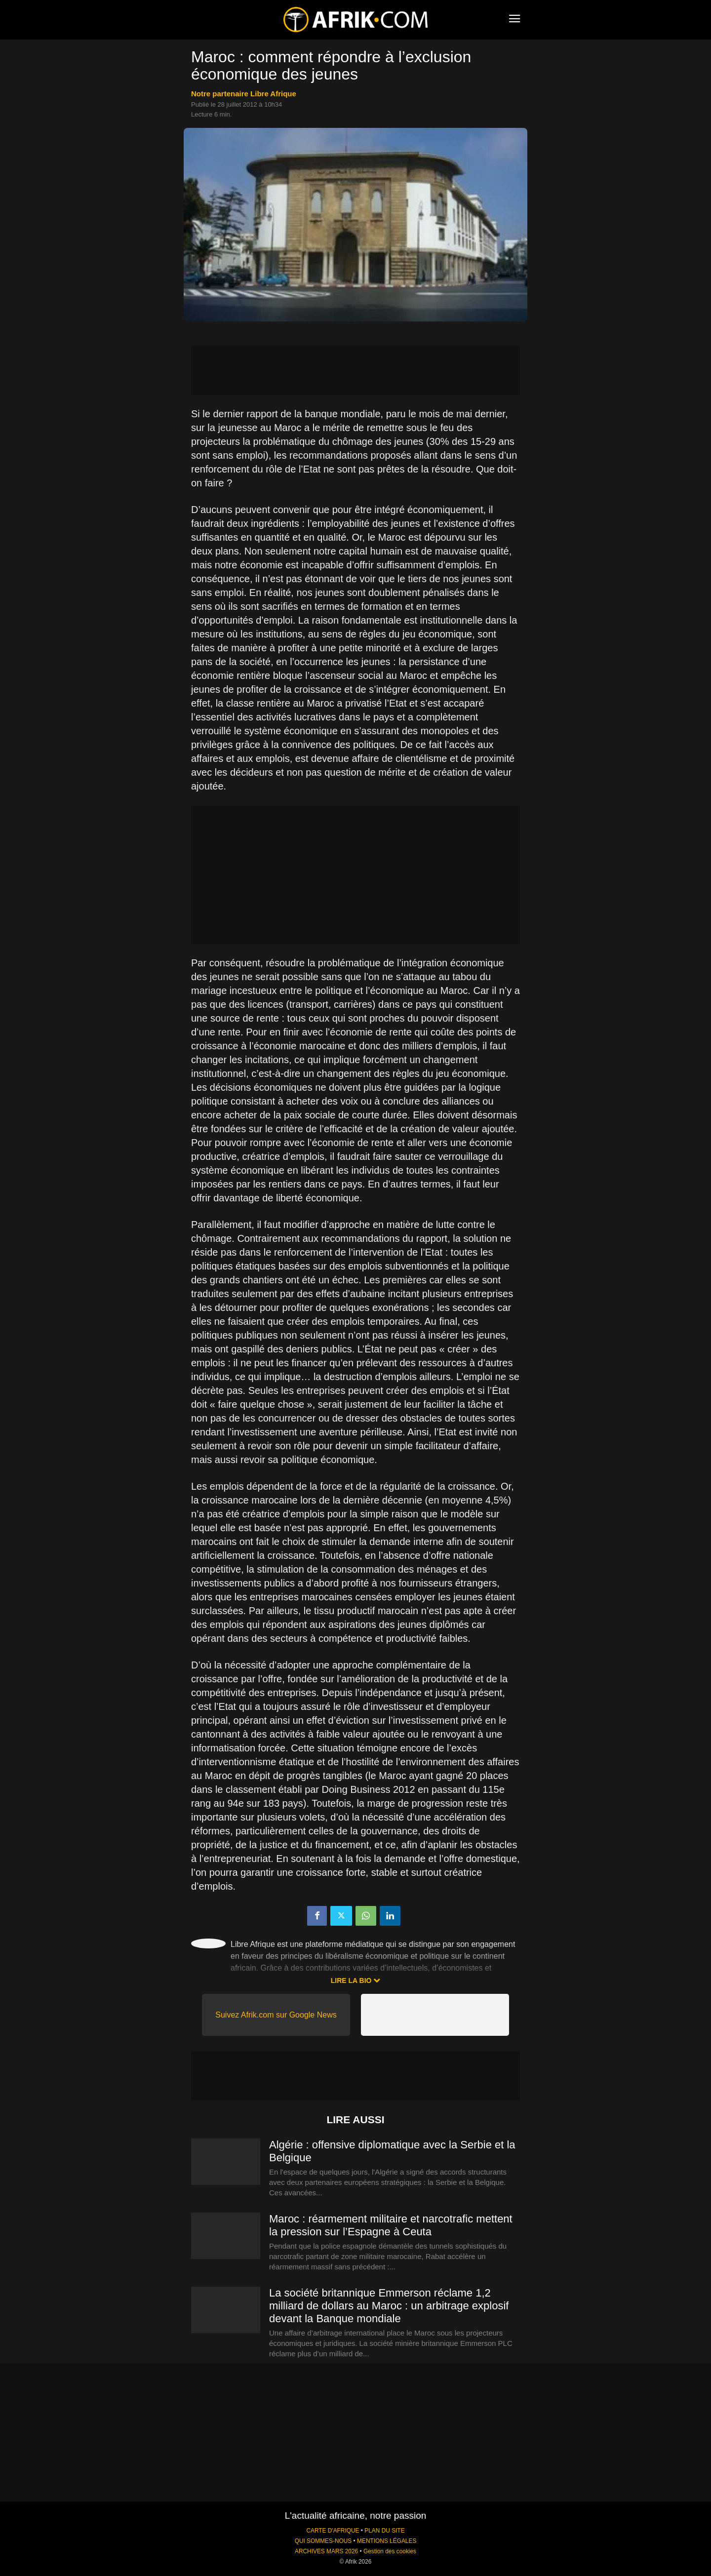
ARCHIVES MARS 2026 (326, 2551)
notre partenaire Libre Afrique (243, 93)
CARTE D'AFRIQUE (332, 2530)
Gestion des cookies (389, 2551)
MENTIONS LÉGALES (386, 2540)
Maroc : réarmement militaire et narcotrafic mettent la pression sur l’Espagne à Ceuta (391, 2225)
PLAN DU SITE (384, 2530)
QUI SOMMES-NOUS (323, 2540)
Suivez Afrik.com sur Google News (275, 2015)
